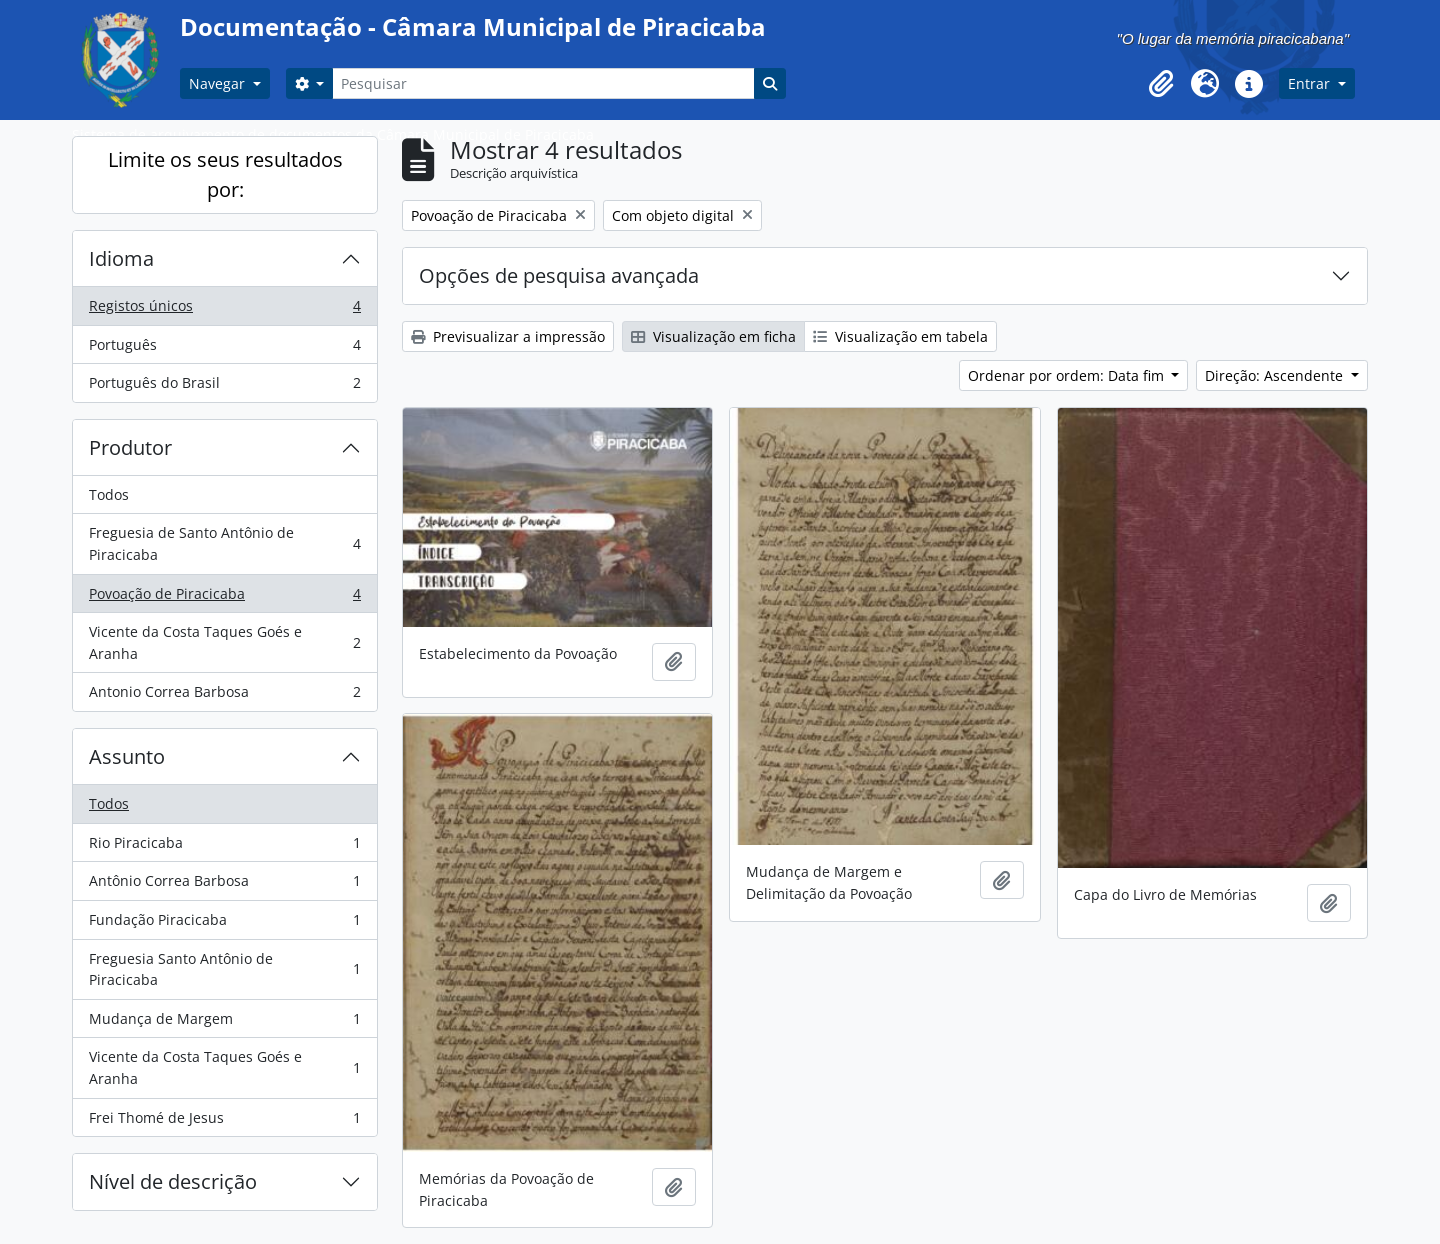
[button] (1161, 84)
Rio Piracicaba (224, 847)
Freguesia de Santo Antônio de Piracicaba (224, 543)
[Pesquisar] (543, 83)
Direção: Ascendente (1276, 375)
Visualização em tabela (900, 336)
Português (224, 349)
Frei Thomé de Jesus (224, 1122)
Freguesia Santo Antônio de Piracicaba (224, 969)
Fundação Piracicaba (224, 924)
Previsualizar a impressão (508, 336)
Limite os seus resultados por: (225, 174)
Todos (109, 494)
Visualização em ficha (713, 336)
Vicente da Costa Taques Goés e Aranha (224, 642)
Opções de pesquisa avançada (559, 275)
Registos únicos (224, 310)
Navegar (219, 83)
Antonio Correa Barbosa (224, 696)
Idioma (121, 258)
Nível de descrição (173, 1181)
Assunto (127, 756)
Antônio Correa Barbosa (224, 885)
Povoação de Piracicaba (224, 598)
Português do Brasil (224, 387)
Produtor (130, 447)
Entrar (1311, 83)
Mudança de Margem (224, 1023)
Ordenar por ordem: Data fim (1068, 375)
